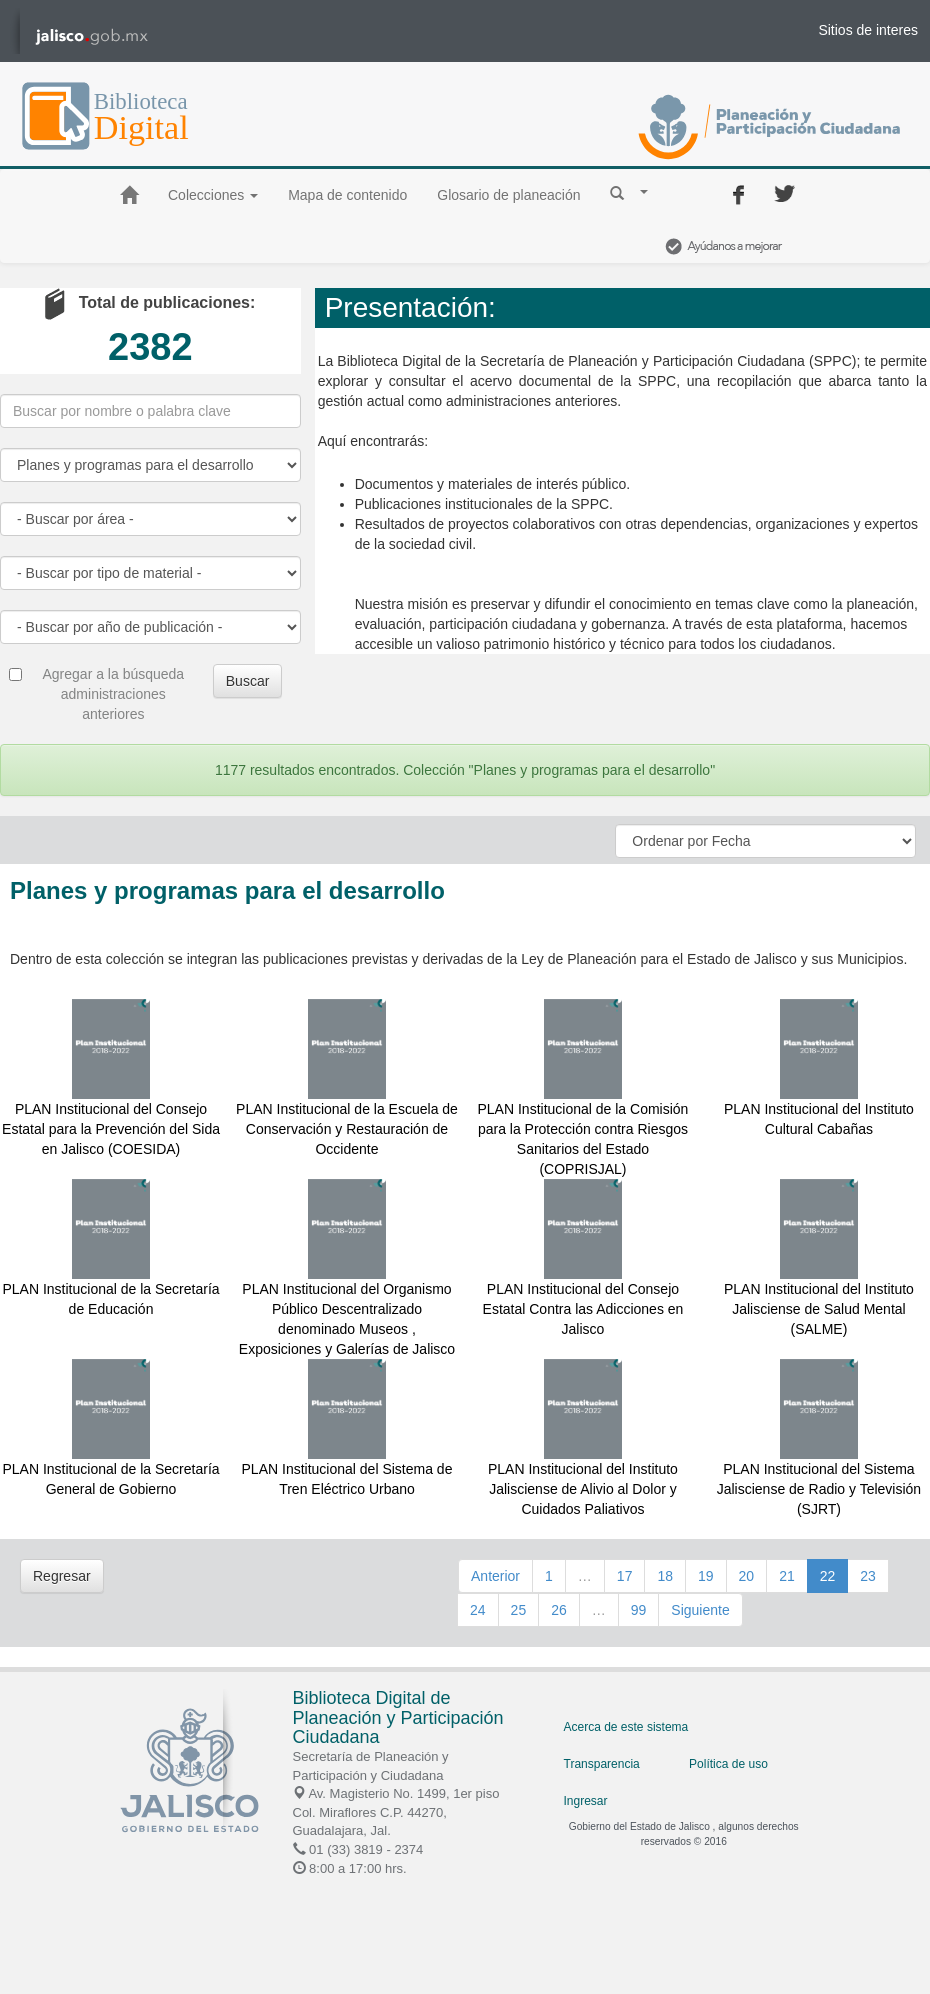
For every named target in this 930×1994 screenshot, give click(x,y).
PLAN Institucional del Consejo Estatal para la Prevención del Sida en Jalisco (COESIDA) (111, 1129)
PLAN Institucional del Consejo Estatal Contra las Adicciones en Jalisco (583, 1309)
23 (868, 1576)
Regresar (62, 1576)
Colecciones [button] (213, 195)
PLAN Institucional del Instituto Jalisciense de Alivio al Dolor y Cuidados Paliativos (583, 1489)
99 (639, 1610)
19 (706, 1576)
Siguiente (700, 1610)
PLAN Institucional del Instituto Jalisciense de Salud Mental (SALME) (819, 1309)
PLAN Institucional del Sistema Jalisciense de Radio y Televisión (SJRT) (819, 1489)
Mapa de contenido (347, 195)
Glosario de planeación (508, 195)
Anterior (495, 1576)
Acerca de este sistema (626, 1727)
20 (747, 1576)
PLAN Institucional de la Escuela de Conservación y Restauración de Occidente (347, 1129)
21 (787, 1576)
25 (519, 1610)
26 (559, 1610)
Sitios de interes (868, 30)
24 (478, 1610)
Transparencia (602, 1764)
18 (665, 1576)
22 (828, 1576)
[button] (629, 192)
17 (625, 1576)
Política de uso (728, 1764)
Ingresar (586, 1801)
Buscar (248, 681)
